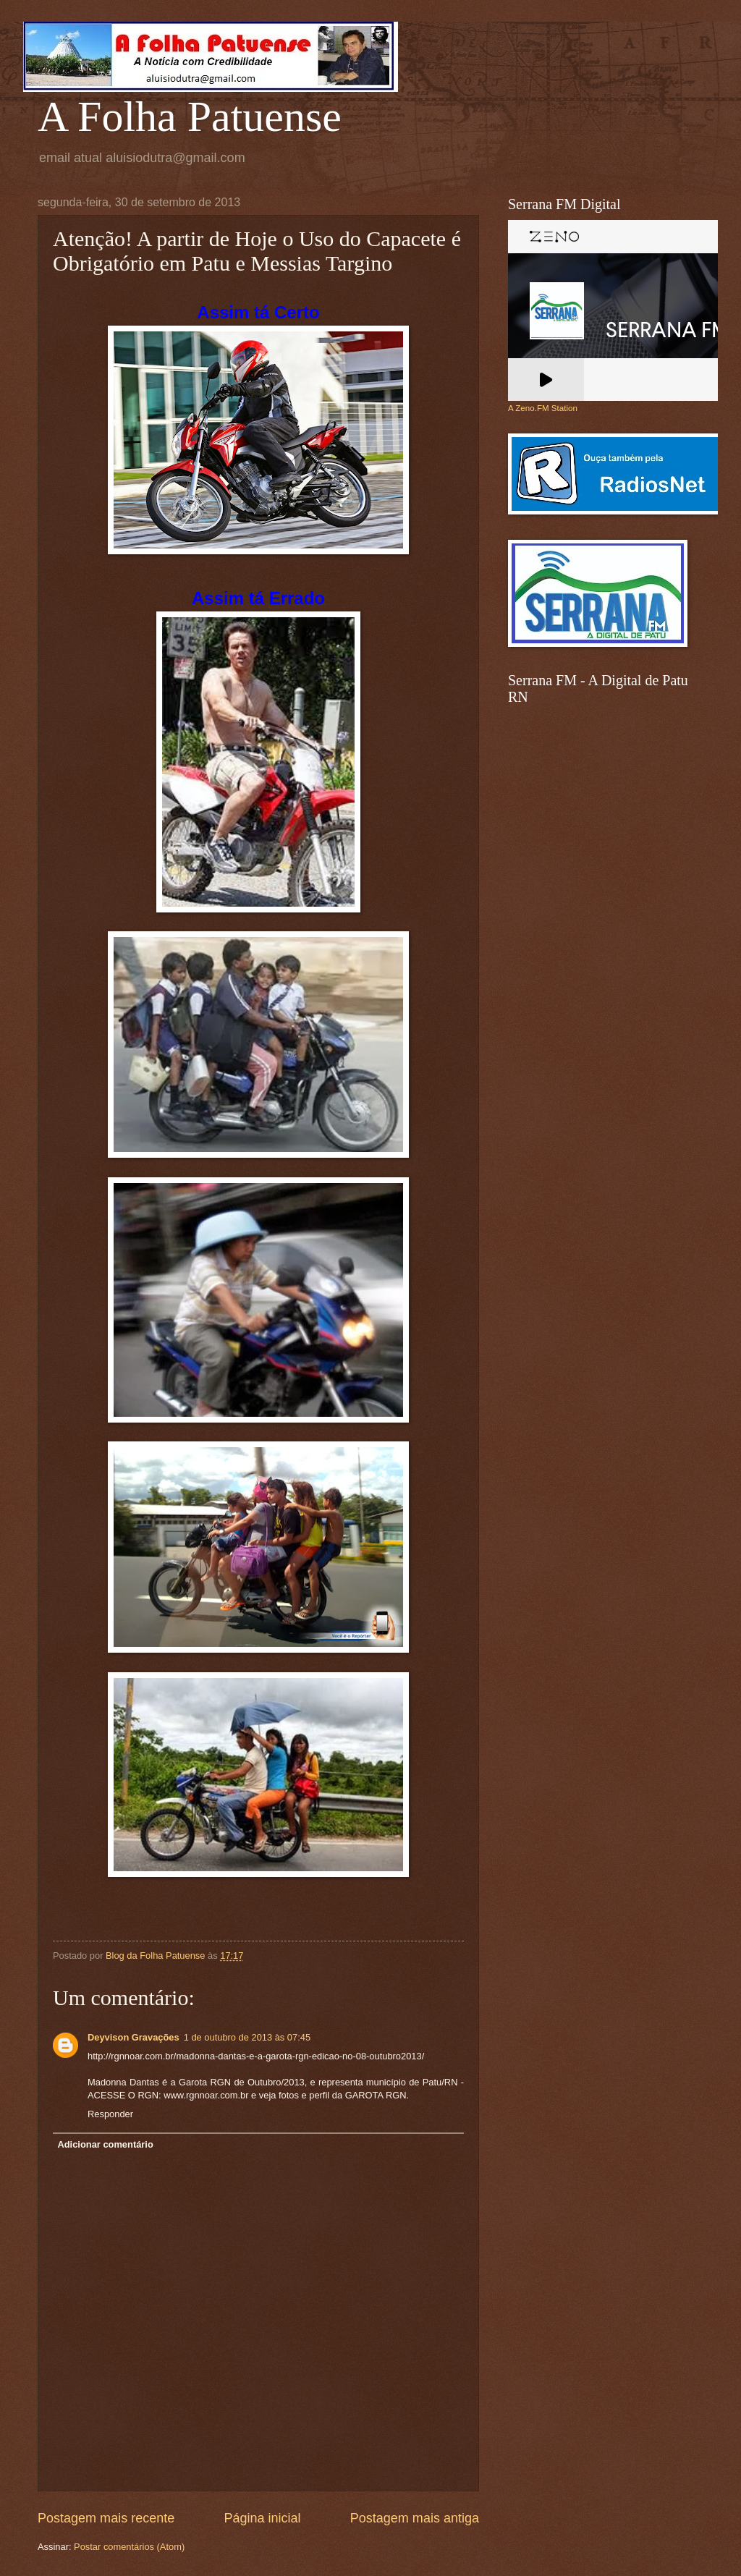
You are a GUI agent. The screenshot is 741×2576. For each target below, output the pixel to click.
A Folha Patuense (190, 116)
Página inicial (262, 2518)
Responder (110, 2114)
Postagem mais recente (106, 2518)
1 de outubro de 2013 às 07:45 (247, 2037)
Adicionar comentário (105, 2144)
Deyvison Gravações (133, 2037)
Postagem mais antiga (414, 2518)
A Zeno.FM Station (542, 408)
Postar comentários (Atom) (129, 2546)
